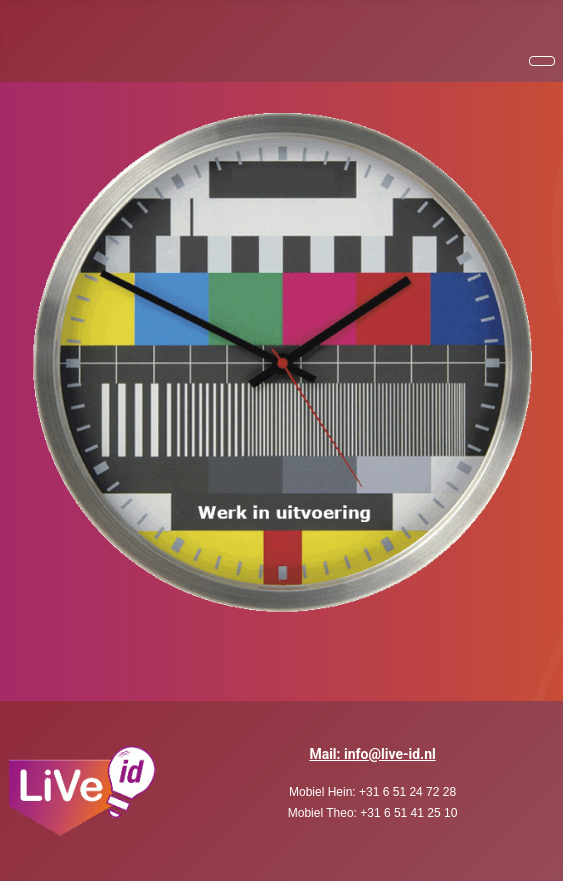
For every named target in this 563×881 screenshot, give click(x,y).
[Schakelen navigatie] (542, 61)
